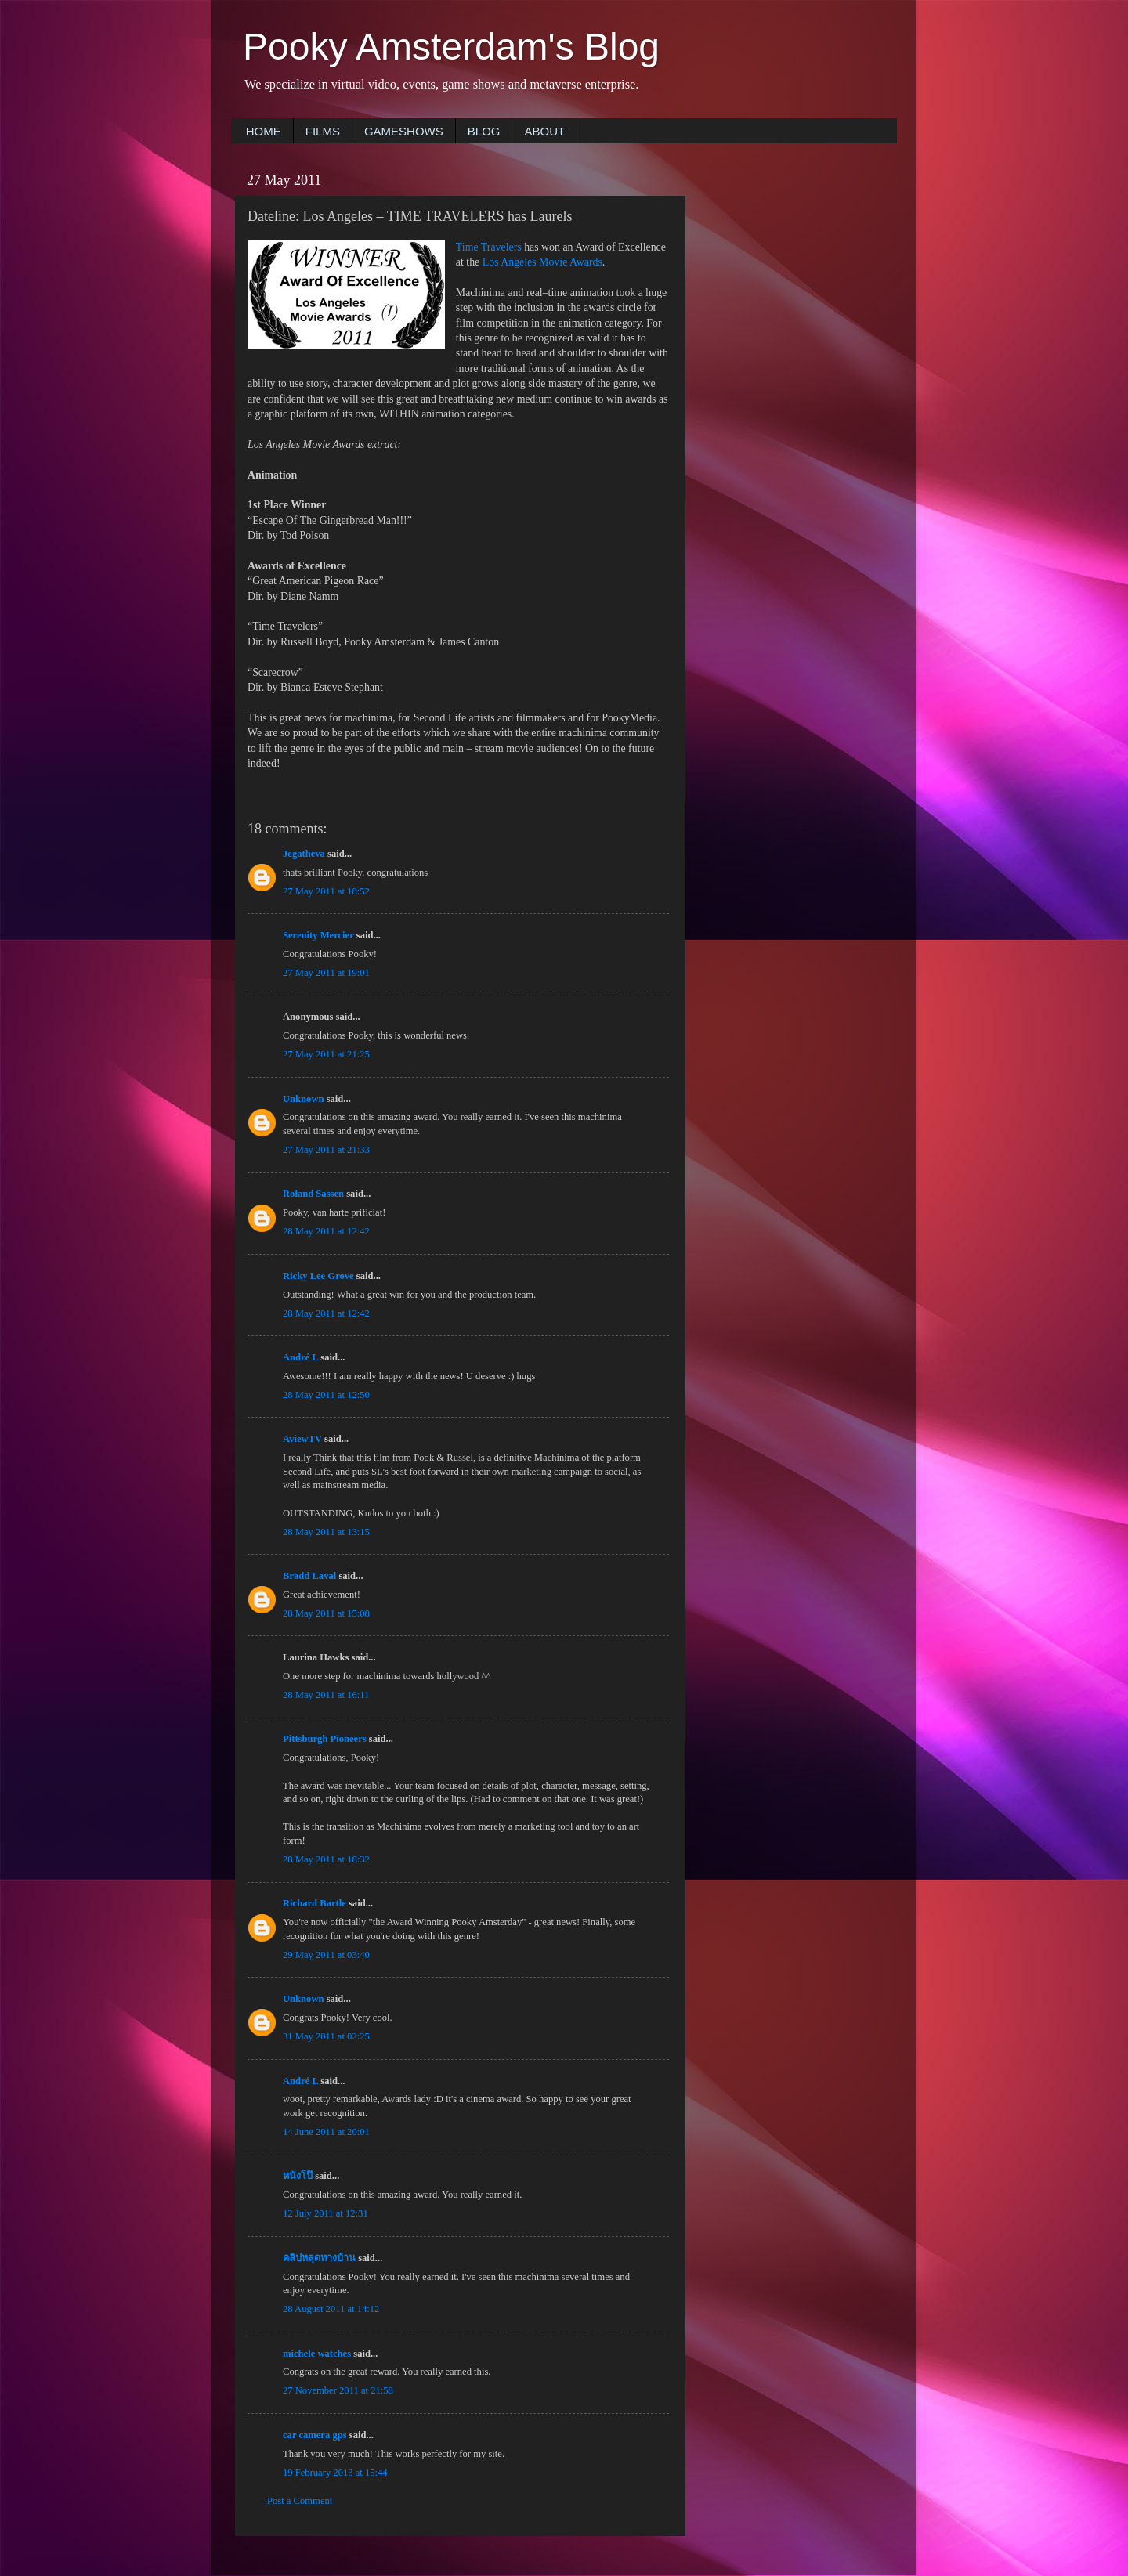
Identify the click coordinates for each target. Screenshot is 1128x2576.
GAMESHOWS (403, 131)
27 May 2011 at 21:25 (326, 1054)
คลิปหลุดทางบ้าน (319, 2258)
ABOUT (544, 131)
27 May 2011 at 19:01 (326, 972)
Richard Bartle (314, 1903)
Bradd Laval (309, 1575)
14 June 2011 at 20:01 (326, 2131)
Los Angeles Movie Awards (542, 262)
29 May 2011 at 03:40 (326, 1954)
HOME (263, 131)
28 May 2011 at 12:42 (326, 1231)
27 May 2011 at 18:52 (326, 891)
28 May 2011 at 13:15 (326, 1531)
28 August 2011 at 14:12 (331, 2308)
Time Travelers (489, 247)
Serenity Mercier (318, 935)
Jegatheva (304, 853)
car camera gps (315, 2435)
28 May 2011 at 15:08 (326, 1613)
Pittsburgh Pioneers (325, 1738)
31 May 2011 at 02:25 (326, 2036)
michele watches (317, 2353)
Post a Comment (299, 2500)
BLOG (484, 131)
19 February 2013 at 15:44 (335, 2472)
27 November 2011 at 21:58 (338, 2390)
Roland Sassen (313, 1193)
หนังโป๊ (298, 2175)
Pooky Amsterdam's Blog (451, 46)
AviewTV (302, 1438)
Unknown (303, 1098)
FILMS (323, 131)
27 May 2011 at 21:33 (326, 1149)
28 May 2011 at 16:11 (326, 1694)
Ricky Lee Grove (318, 1275)
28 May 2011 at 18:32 (326, 1859)
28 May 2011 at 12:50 (326, 1394)
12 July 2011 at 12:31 (325, 2213)
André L (300, 1357)
